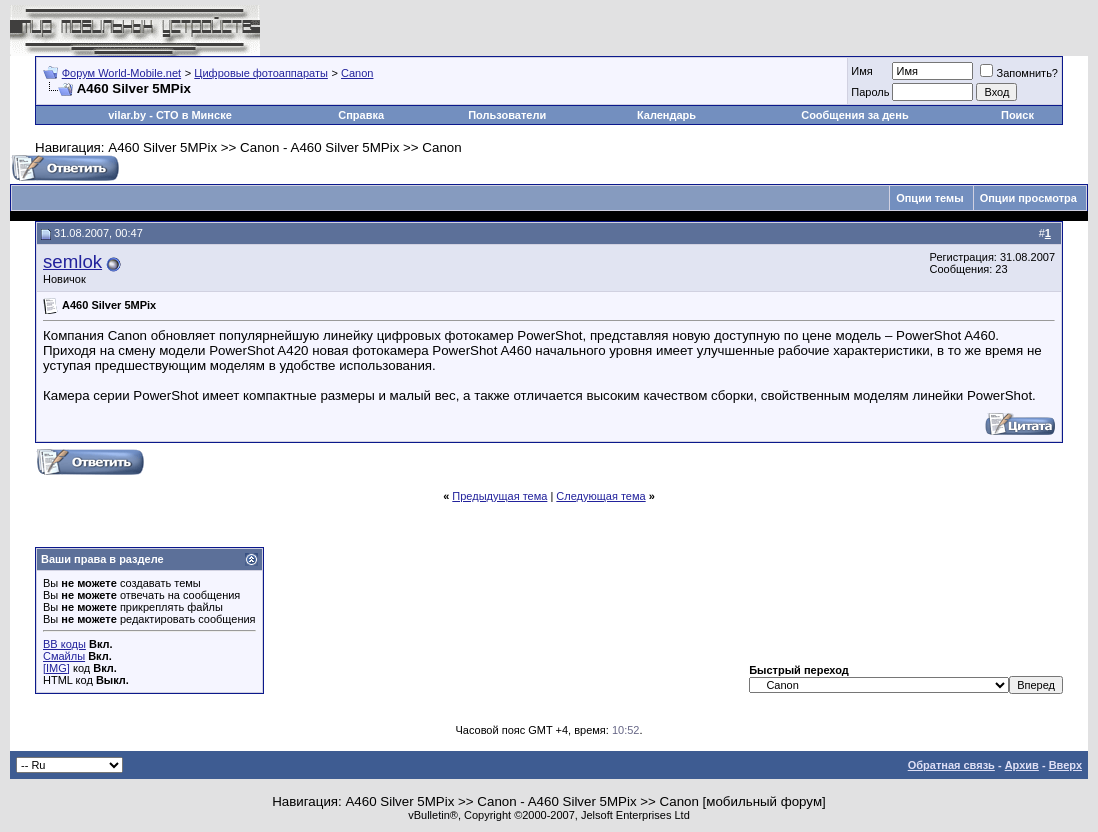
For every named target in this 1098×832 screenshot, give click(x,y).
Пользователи (507, 115)
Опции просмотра (1028, 198)
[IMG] (56, 668)
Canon (357, 73)
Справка (361, 115)
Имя (861, 71)
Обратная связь (951, 765)
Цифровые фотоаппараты (261, 73)
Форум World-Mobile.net (121, 73)
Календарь (666, 115)
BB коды (64, 644)
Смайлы (64, 656)
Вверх (1065, 765)
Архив (1022, 765)
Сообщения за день (854, 115)
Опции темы (929, 198)
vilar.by (127, 115)
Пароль (870, 92)
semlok (72, 261)
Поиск (1017, 115)
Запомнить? (1019, 73)
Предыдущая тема (499, 496)
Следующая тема (600, 496)
